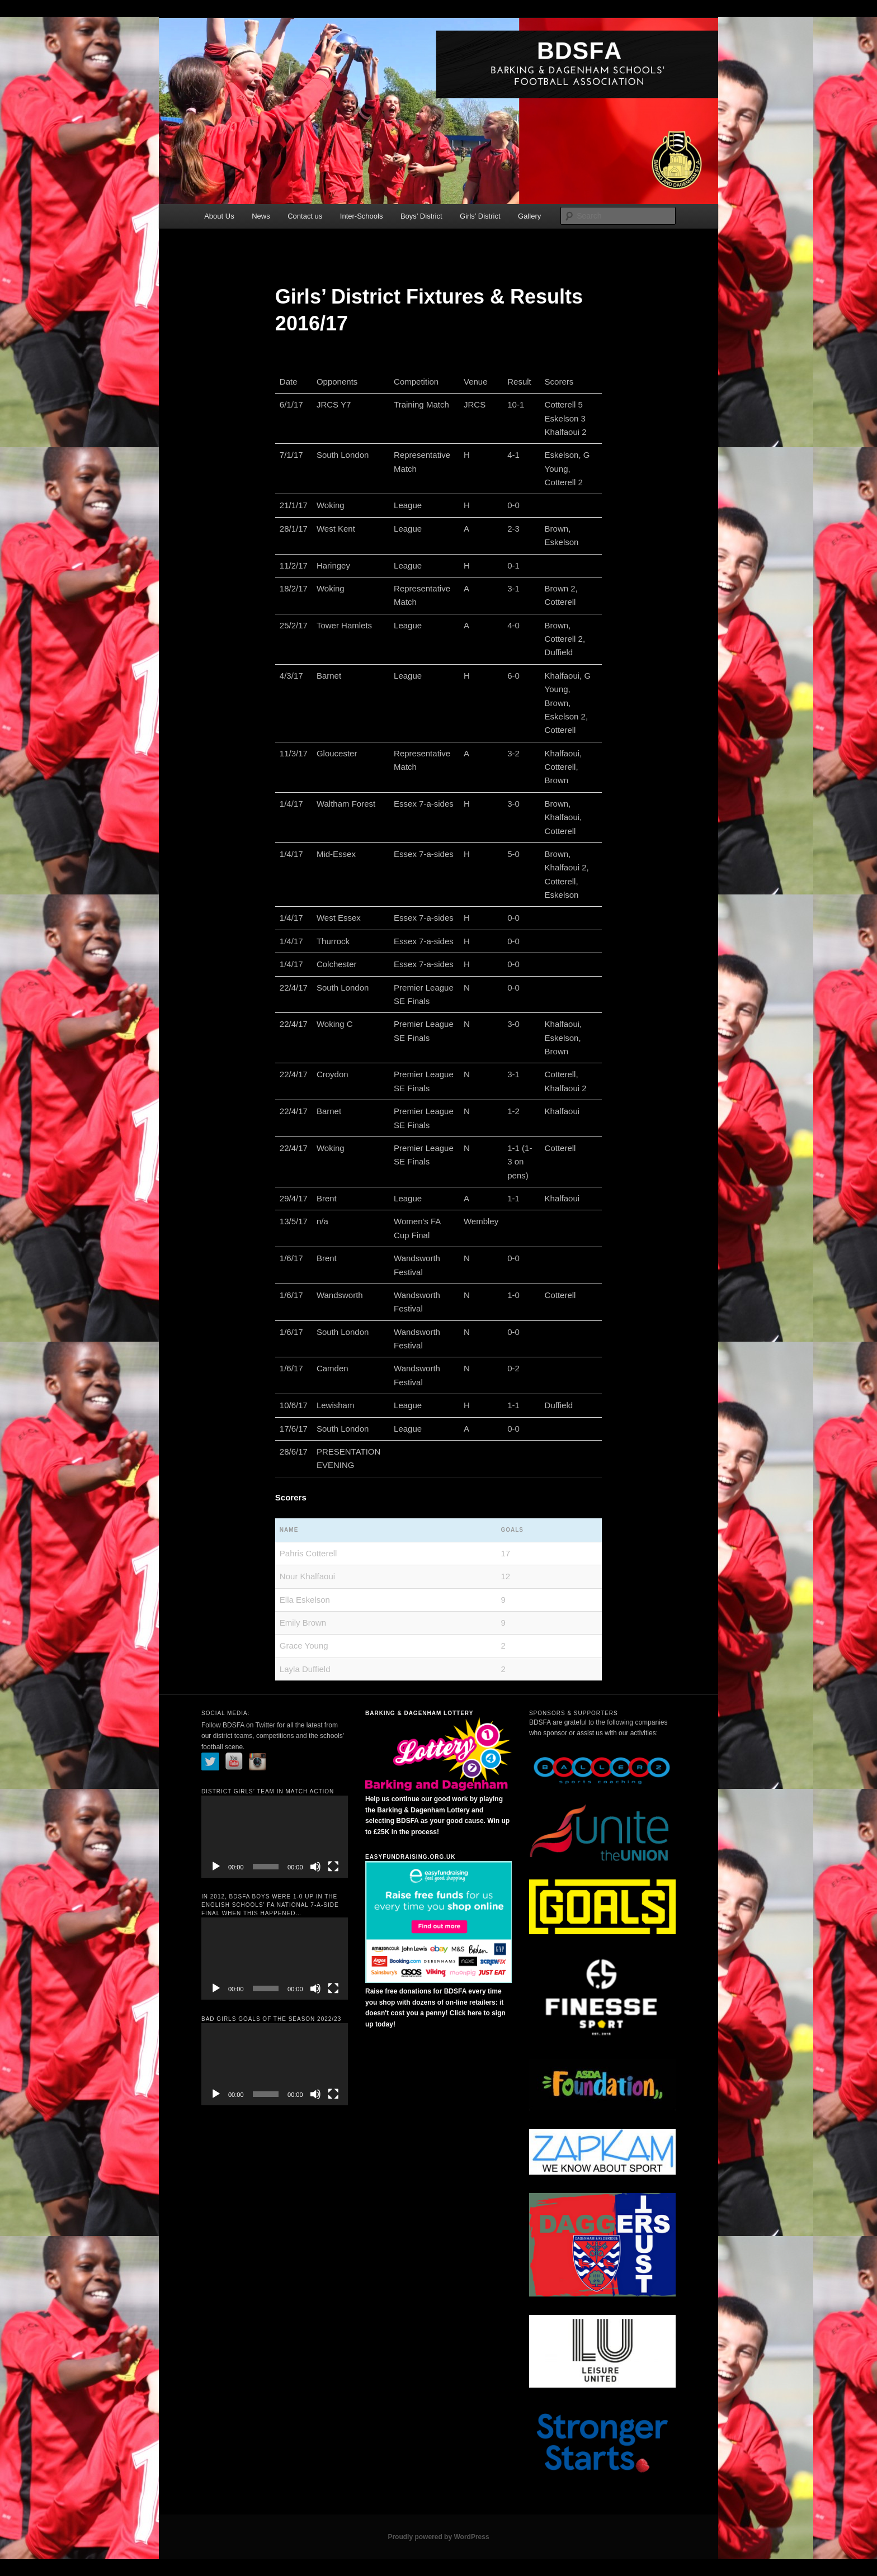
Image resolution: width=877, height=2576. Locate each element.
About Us (219, 216)
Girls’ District (480, 216)
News (261, 216)
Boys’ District (421, 216)
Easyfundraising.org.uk (410, 1857)
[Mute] (315, 1866)
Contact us (304, 216)
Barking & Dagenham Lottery (419, 1713)
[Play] (215, 1866)
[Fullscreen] (333, 1866)
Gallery (529, 216)
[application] (274, 1837)
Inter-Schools (361, 216)
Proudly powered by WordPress (438, 2537)
